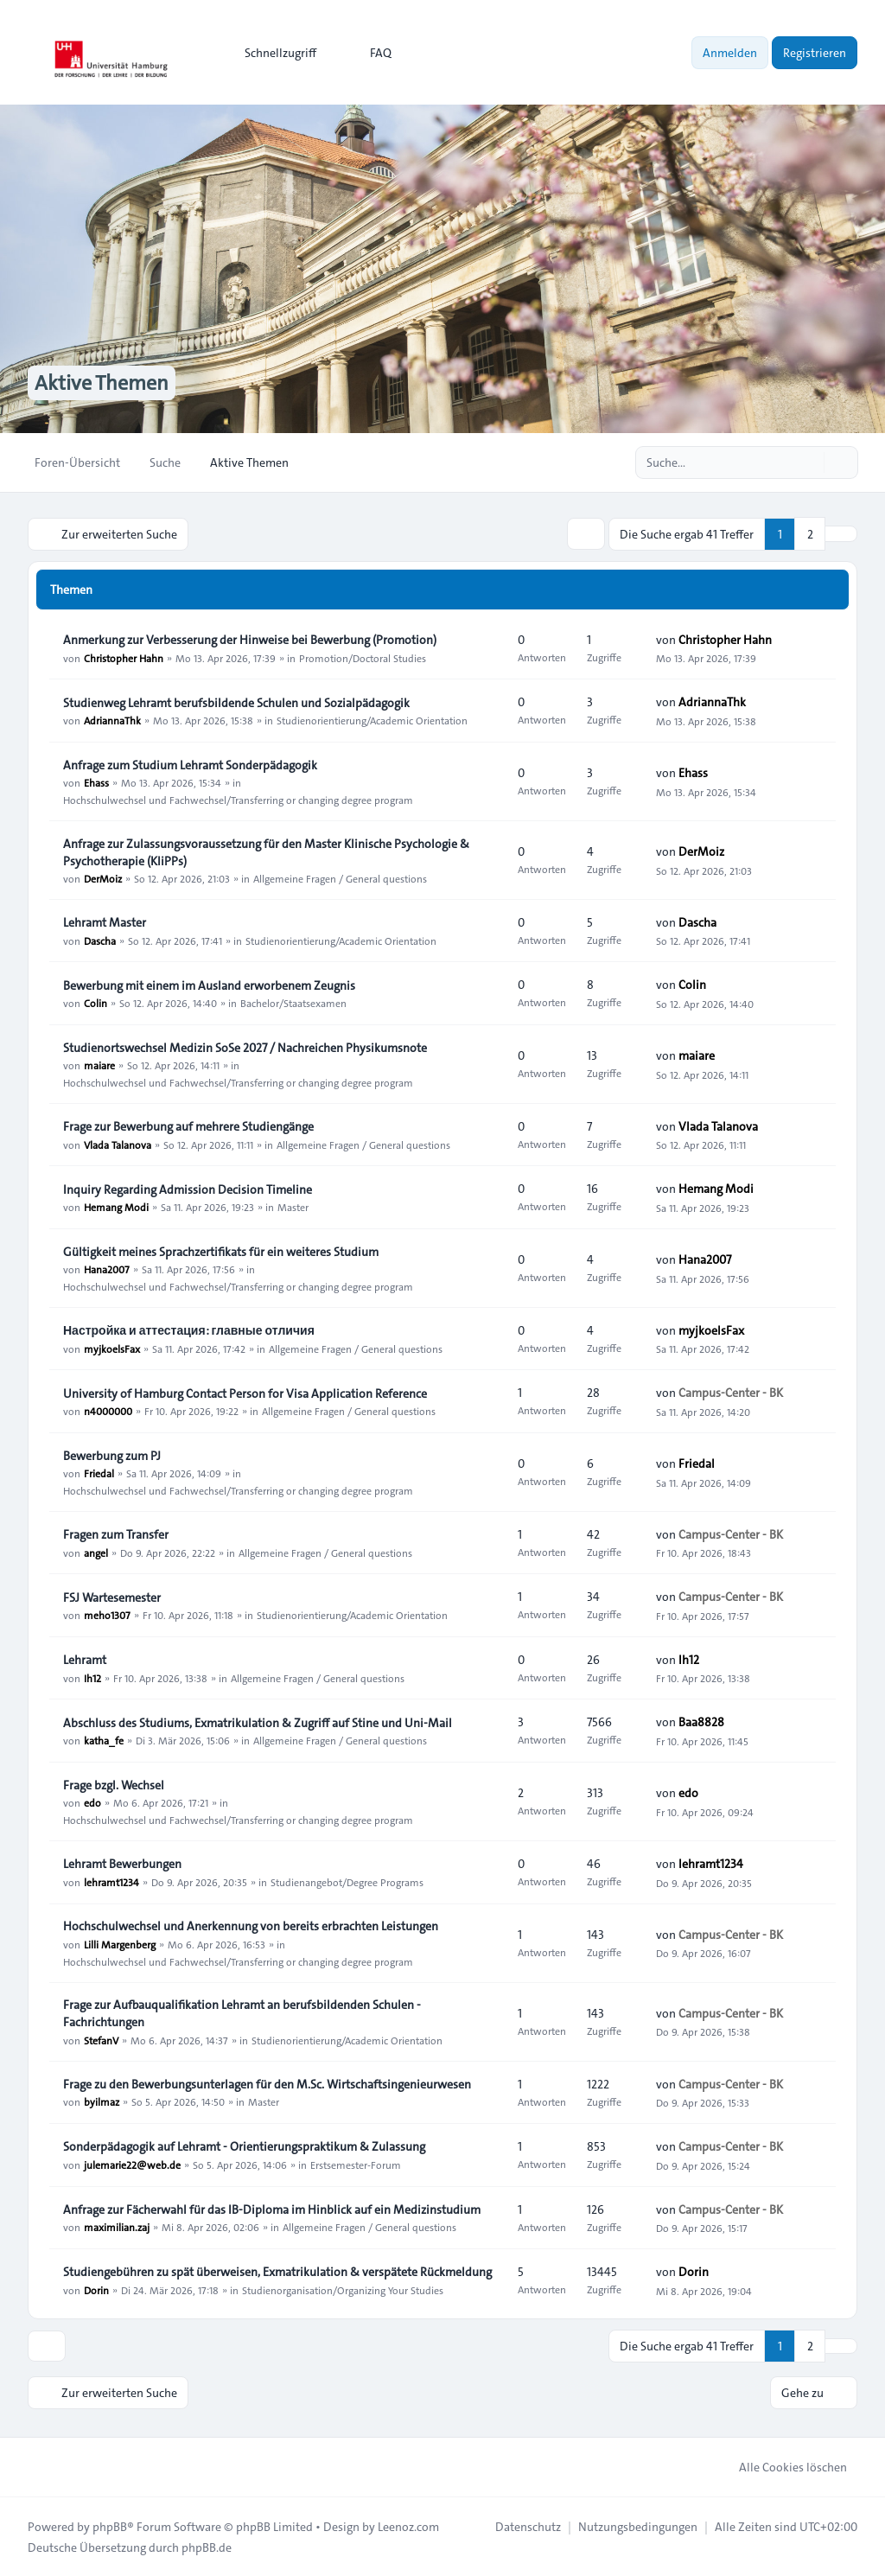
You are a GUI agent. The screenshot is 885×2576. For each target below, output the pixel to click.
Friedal (99, 1473)
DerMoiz (103, 878)
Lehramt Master (104, 922)
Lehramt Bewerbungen (122, 1863)
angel (96, 1552)
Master (293, 1207)
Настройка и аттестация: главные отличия (189, 1330)
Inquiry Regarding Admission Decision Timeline (187, 1189)
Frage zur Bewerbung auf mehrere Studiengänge (188, 1126)
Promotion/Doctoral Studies (362, 657)
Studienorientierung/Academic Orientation (372, 720)
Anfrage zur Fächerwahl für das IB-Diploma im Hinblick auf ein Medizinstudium (272, 2209)
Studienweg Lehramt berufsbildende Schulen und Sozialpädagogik (236, 702)
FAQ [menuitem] (369, 52)
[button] (841, 533)
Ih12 (92, 1677)
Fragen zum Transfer (116, 1534)
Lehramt (84, 1659)
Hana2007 (107, 1269)
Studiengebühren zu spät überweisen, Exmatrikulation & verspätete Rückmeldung (277, 2271)
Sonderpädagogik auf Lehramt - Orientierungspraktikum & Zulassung (244, 2146)
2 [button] (810, 533)
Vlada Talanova (117, 1144)
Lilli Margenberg (120, 1943)
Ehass (96, 782)
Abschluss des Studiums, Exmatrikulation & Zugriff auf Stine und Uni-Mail (257, 1722)
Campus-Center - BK (730, 1392)
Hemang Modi (116, 1207)
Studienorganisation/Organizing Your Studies (342, 2289)
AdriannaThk (112, 720)
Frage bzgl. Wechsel (113, 1785)
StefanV (101, 2039)
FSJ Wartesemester (112, 1597)
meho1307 (107, 1615)
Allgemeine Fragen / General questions (340, 878)
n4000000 (108, 1411)
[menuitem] (273, 52)
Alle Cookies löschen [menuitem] (781, 2466)
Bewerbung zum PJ (112, 1455)
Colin (95, 1003)
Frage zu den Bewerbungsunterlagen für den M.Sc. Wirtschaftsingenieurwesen (267, 2084)
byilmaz (101, 2101)
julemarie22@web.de (132, 2164)
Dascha (100, 940)
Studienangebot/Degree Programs (347, 1881)
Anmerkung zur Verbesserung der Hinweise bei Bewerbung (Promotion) (249, 639)
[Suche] (809, 462)
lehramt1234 (111, 1881)
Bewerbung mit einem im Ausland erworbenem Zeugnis (209, 985)
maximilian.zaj (117, 2227)
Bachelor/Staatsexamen (293, 1003)
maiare (99, 1065)
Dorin (96, 2289)
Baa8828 (701, 1722)
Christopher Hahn (123, 657)
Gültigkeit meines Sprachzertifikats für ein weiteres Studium (221, 1251)
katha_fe (104, 1740)
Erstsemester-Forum (355, 2164)
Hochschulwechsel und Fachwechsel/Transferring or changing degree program (238, 800)
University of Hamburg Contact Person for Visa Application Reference (245, 1393)
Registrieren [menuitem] (814, 52)
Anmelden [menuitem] (730, 52)
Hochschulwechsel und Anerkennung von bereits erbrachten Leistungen (250, 1926)
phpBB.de (206, 2546)
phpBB (109, 2526)
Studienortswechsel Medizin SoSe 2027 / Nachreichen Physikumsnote (245, 1047)
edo (92, 1802)
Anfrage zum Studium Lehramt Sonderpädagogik (190, 765)
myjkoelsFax (112, 1348)
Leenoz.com (408, 2526)
